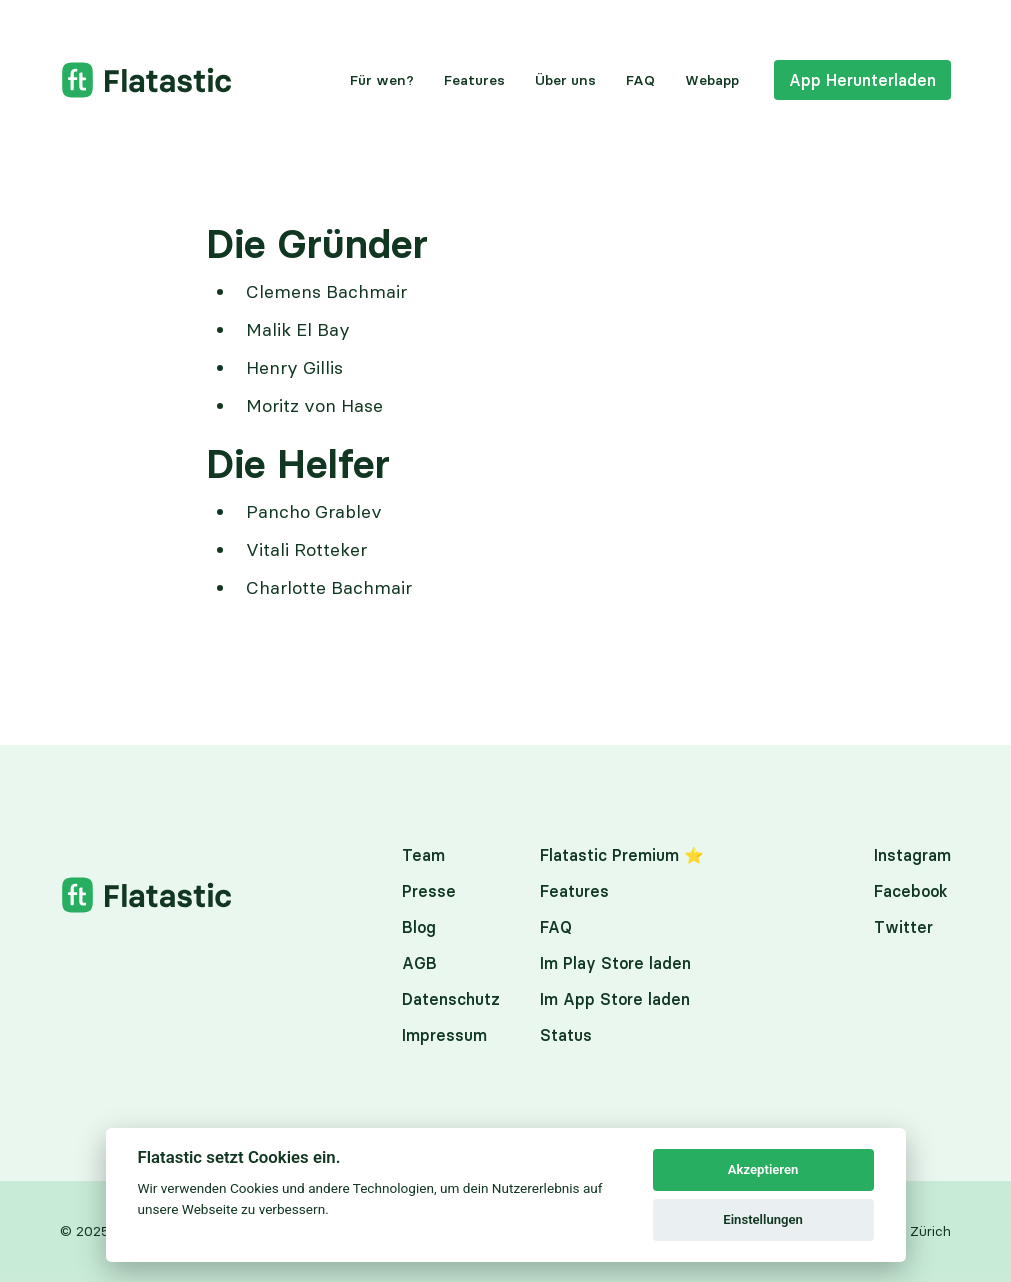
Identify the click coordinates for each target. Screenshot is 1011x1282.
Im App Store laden (615, 999)
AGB (419, 963)
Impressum (444, 1035)
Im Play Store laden (615, 963)
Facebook (911, 891)
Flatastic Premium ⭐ (622, 855)
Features (474, 80)
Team (423, 855)
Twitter (903, 927)
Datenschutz (451, 999)
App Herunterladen (862, 80)
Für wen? (382, 80)
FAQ (640, 80)
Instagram (912, 855)
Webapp (712, 80)
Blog (419, 927)
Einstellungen (763, 1219)
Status (566, 1035)
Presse (429, 891)
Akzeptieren (763, 1169)
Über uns (565, 80)
